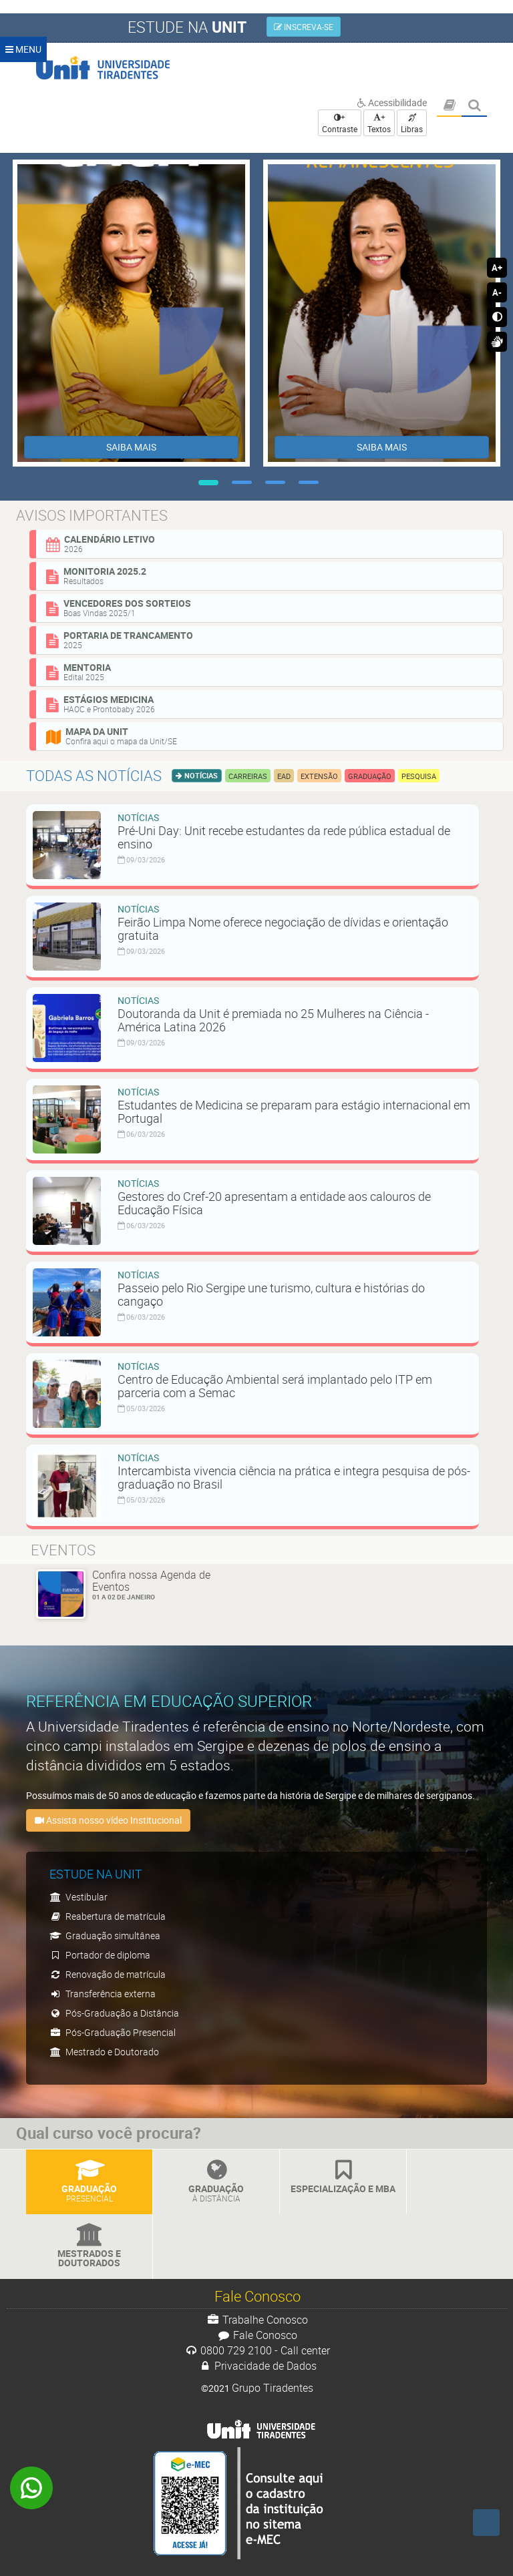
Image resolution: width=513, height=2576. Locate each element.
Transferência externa (102, 1993)
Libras (412, 123)
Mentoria (269, 671)
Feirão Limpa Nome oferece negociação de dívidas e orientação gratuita (283, 928)
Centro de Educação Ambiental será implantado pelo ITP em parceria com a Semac (275, 1385)
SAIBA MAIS (131, 447)
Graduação (369, 776)
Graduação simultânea (104, 1935)
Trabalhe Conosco (257, 2319)
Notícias (200, 775)
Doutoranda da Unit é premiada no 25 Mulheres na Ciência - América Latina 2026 (273, 1020)
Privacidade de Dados (257, 2365)
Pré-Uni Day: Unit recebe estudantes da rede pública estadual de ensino (284, 837)
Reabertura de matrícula (107, 1916)
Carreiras (247, 776)
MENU (23, 49)
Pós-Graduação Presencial (112, 2032)
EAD (284, 776)
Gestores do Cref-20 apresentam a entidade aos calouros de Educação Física (274, 1203)
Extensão (319, 776)
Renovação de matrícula (107, 1974)
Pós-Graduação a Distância (114, 2013)
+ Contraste (339, 122)
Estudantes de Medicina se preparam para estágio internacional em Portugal (294, 1111)
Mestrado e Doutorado (104, 2051)
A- (497, 292)
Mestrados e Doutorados (89, 2246)
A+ (497, 268)
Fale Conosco (257, 2335)
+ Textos (379, 122)
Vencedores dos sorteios (269, 607)
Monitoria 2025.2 (269, 575)
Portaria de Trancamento (269, 639)
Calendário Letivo (269, 543)
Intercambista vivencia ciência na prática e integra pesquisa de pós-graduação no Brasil (294, 1477)
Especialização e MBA (343, 2177)
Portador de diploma (99, 1955)
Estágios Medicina (269, 703)
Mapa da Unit (269, 735)
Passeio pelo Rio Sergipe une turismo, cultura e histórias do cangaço (271, 1294)
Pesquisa (418, 776)
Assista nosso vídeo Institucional (108, 1820)
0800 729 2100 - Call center (257, 2350)
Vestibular (78, 1896)
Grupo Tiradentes (272, 2387)
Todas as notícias (94, 775)
